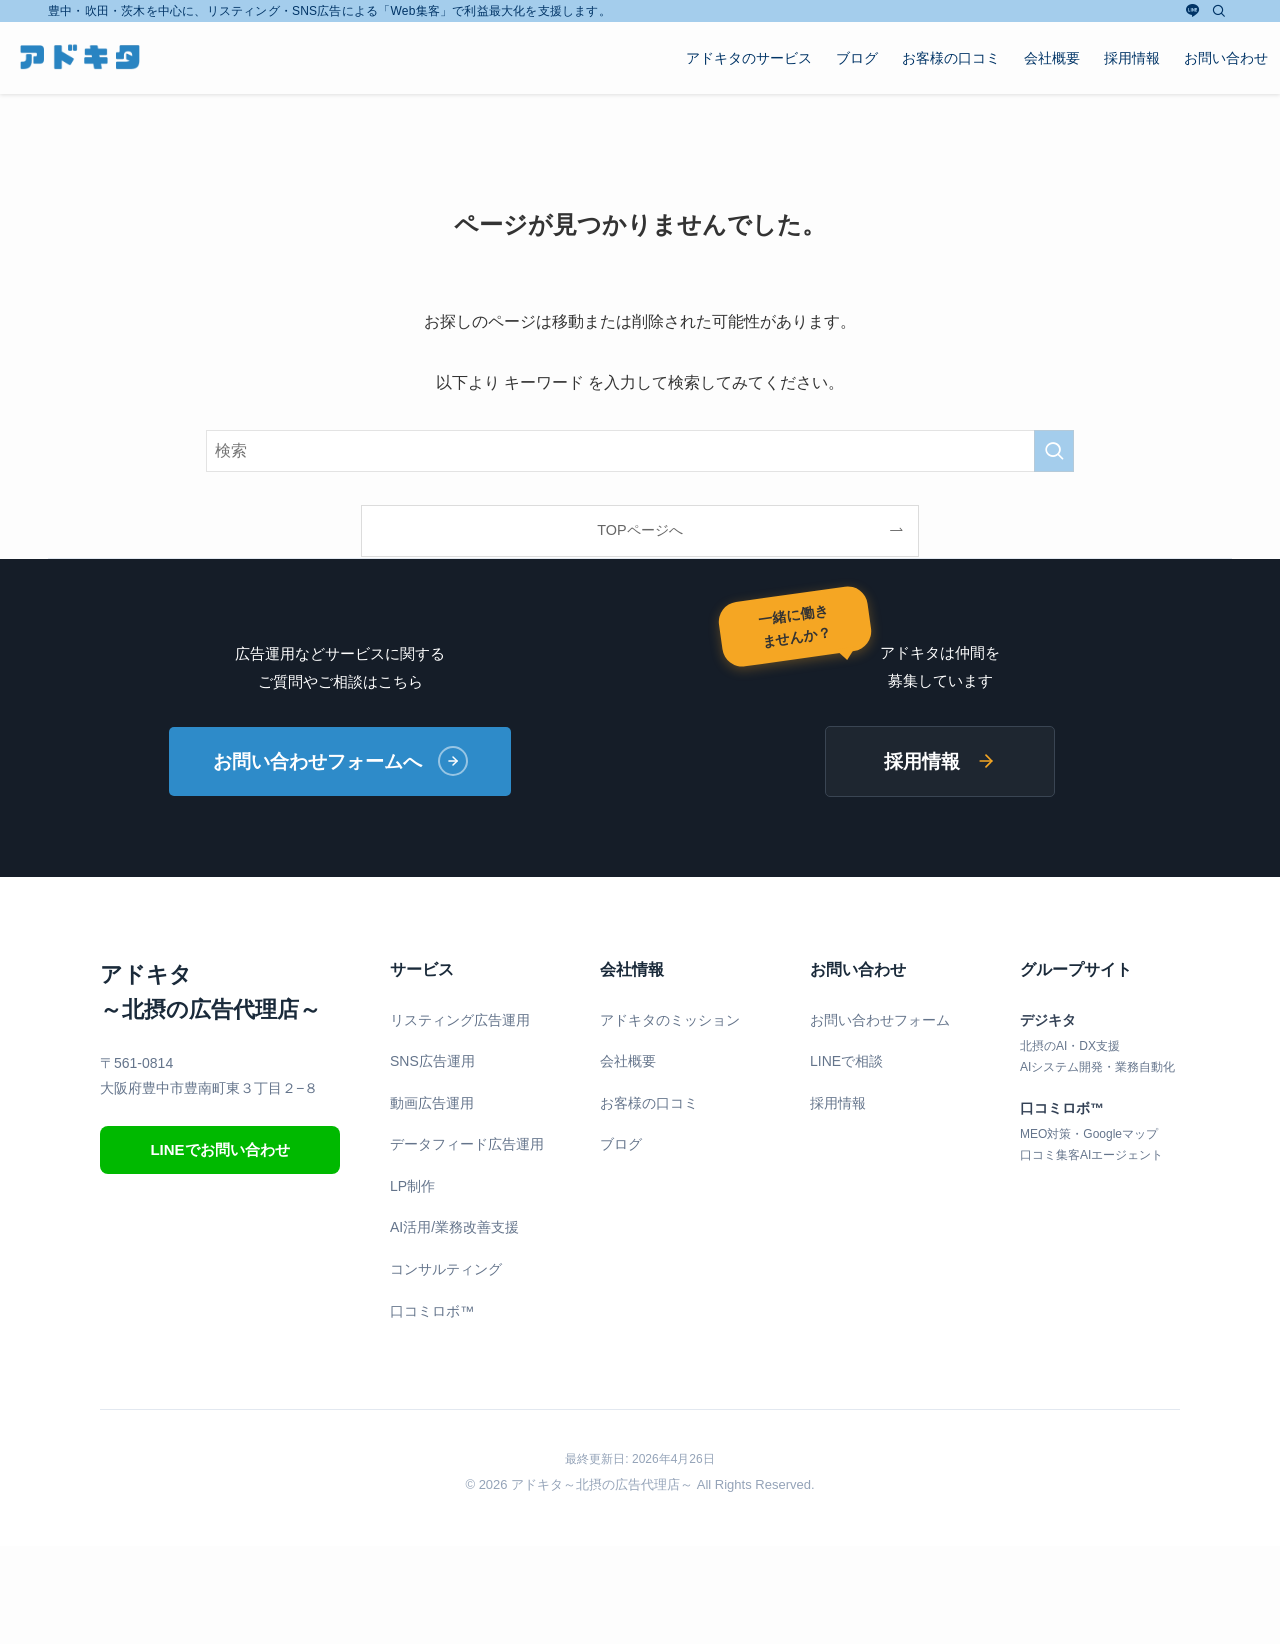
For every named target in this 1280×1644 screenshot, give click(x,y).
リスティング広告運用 (460, 1021)
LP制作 (412, 1187)
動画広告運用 (432, 1104)
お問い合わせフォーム (880, 1021)
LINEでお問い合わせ (219, 1150)
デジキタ (1048, 1021)
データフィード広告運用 (467, 1146)
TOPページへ (639, 530)
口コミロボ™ (432, 1312)
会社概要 (628, 1062)
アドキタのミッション (670, 1021)
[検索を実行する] (1054, 451)
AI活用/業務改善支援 (454, 1229)
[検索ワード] (640, 451)
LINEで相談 (846, 1062)
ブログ (621, 1146)
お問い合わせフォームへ (340, 762)
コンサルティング (446, 1270)
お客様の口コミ (649, 1104)
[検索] (1219, 11)
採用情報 (940, 761)
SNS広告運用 (432, 1062)
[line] (1193, 11)
